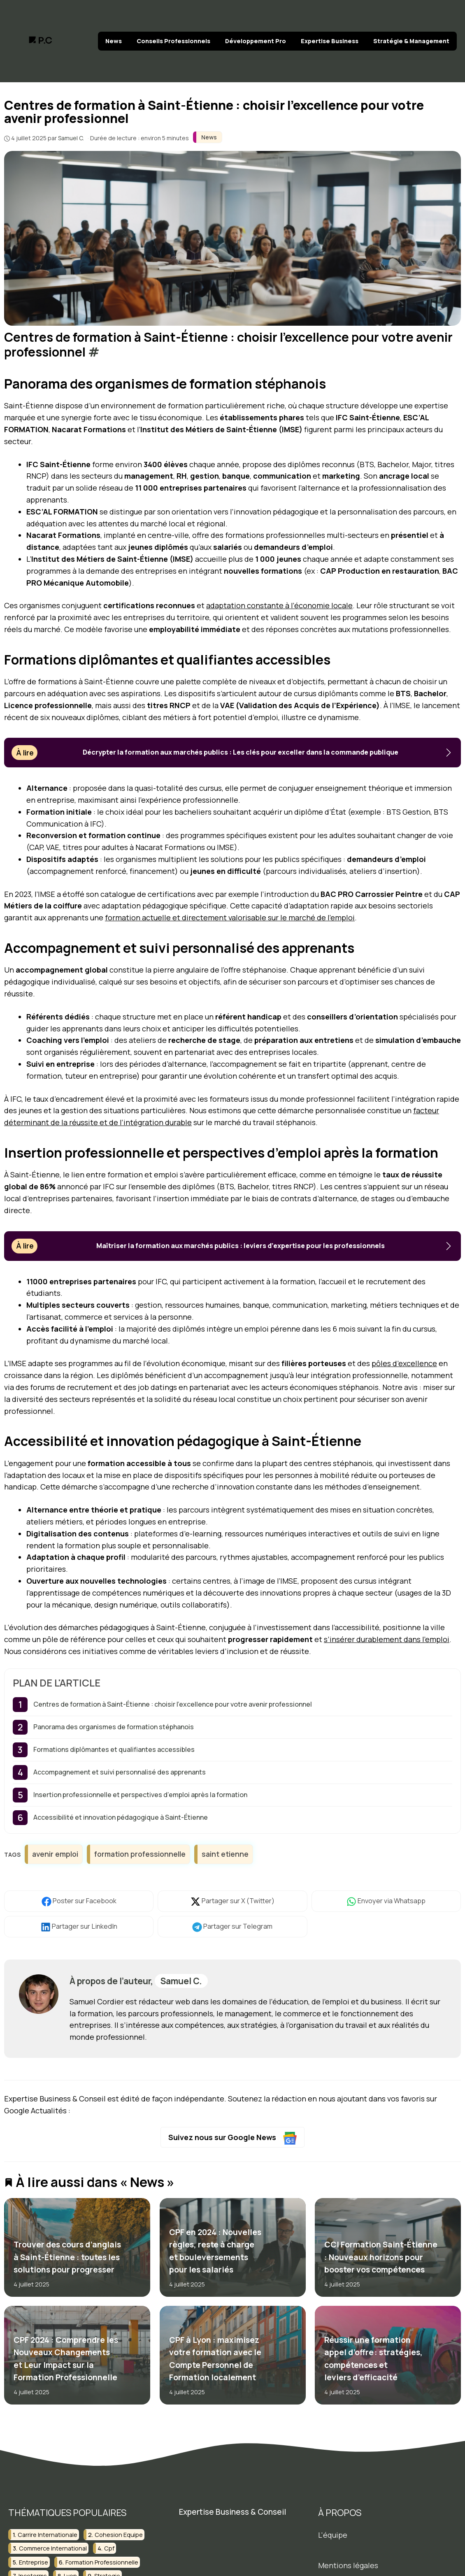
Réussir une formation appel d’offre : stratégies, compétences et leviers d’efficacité (373, 2359)
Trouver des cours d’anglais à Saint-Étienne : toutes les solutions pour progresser (67, 2257)
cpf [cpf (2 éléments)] (109, 2548)
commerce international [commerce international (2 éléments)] (53, 2548)
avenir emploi (55, 1854)
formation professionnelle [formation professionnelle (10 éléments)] (101, 2562)
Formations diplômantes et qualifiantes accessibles (114, 1749)
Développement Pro (255, 41)
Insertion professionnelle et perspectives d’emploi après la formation (140, 1794)
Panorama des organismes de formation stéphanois (113, 1726)
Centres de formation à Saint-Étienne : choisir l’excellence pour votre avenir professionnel (172, 1704)
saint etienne (225, 1854)
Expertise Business (329, 41)
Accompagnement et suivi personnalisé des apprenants (119, 1772)
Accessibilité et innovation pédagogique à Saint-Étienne (120, 1817)
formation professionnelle (140, 1854)
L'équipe (332, 2535)
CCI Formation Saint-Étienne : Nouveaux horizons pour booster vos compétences (380, 2257)
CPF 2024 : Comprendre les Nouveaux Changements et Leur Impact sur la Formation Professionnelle (66, 2359)
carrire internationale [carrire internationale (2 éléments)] (47, 2535)
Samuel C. (181, 1981)
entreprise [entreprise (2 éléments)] (33, 2562)
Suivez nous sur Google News (232, 2138)
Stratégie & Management (411, 41)
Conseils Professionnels (173, 41)
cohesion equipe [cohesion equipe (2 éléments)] (119, 2535)
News (113, 41)
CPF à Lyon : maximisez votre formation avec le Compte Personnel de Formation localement (215, 2359)
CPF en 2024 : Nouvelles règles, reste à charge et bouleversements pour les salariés (215, 2251)
